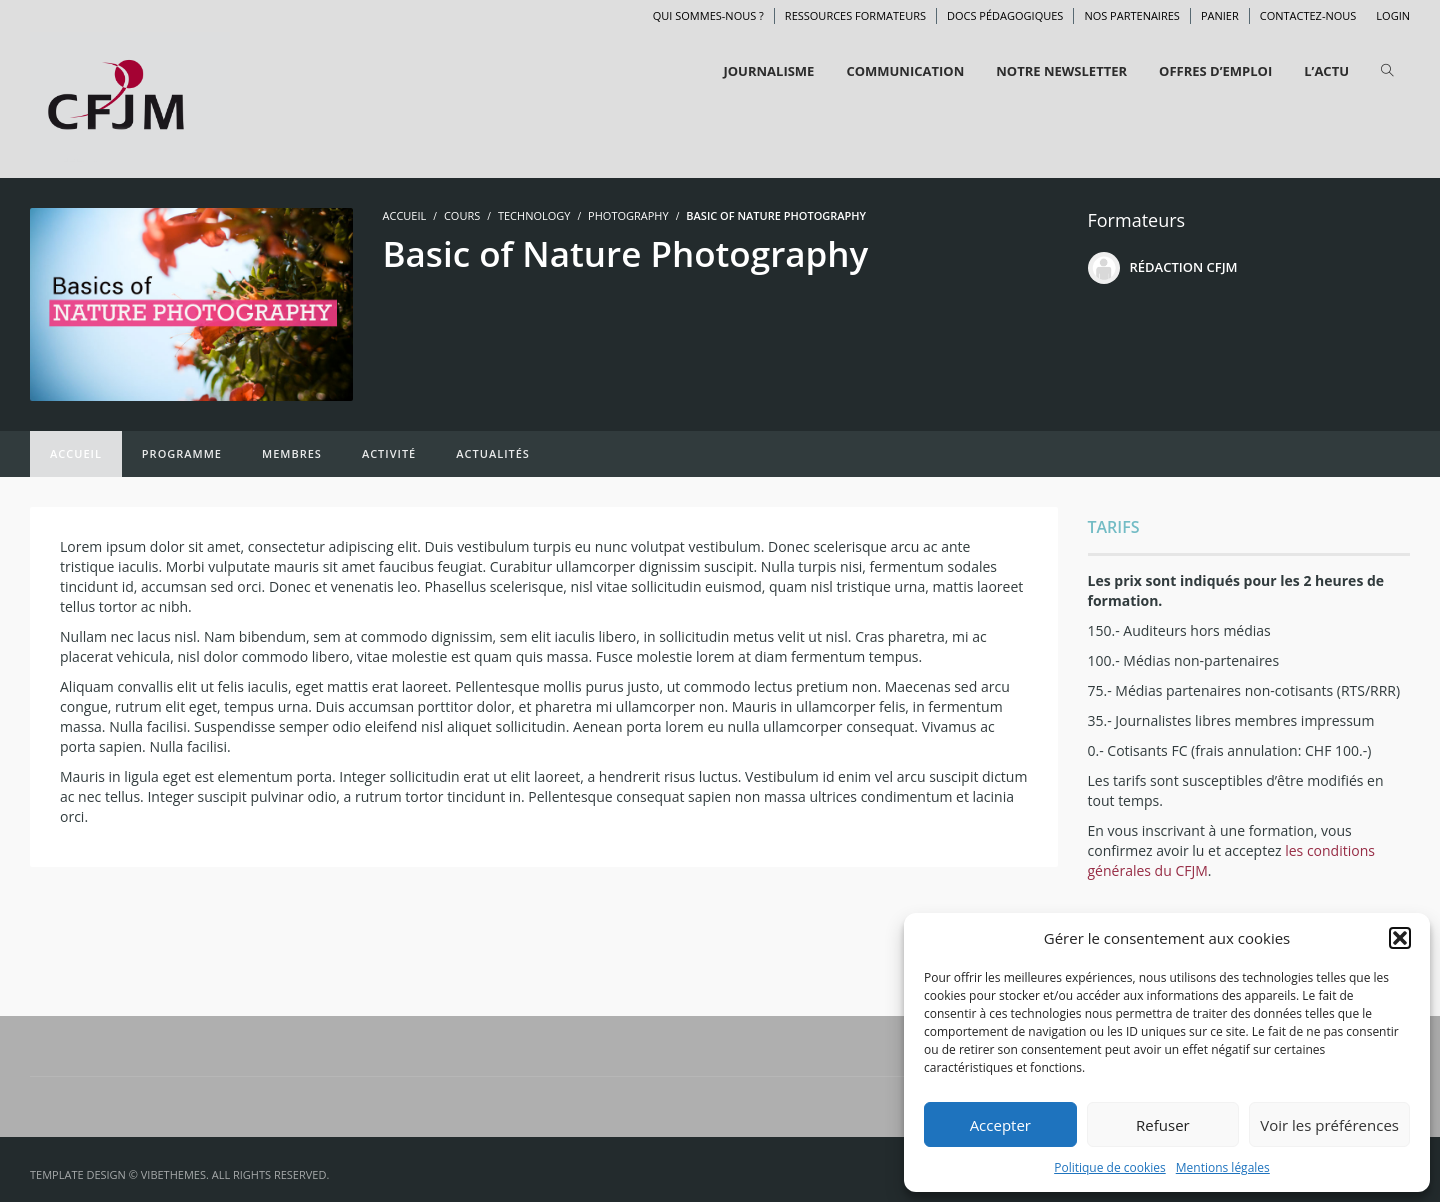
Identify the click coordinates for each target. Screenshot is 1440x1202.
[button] (1400, 938)
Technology (534, 215)
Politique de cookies (1110, 1167)
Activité (389, 453)
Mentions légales (1223, 1167)
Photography (628, 215)
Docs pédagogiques (1005, 15)
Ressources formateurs (855, 15)
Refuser (1163, 1125)
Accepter (1000, 1125)
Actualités (493, 453)
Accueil (76, 453)
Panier (1220, 15)
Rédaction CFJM (1184, 267)
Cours (462, 215)
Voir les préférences (1329, 1125)
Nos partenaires (1132, 15)
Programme (182, 453)
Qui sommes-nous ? (708, 15)
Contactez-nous (1308, 15)
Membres (292, 453)
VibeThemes (173, 1174)
